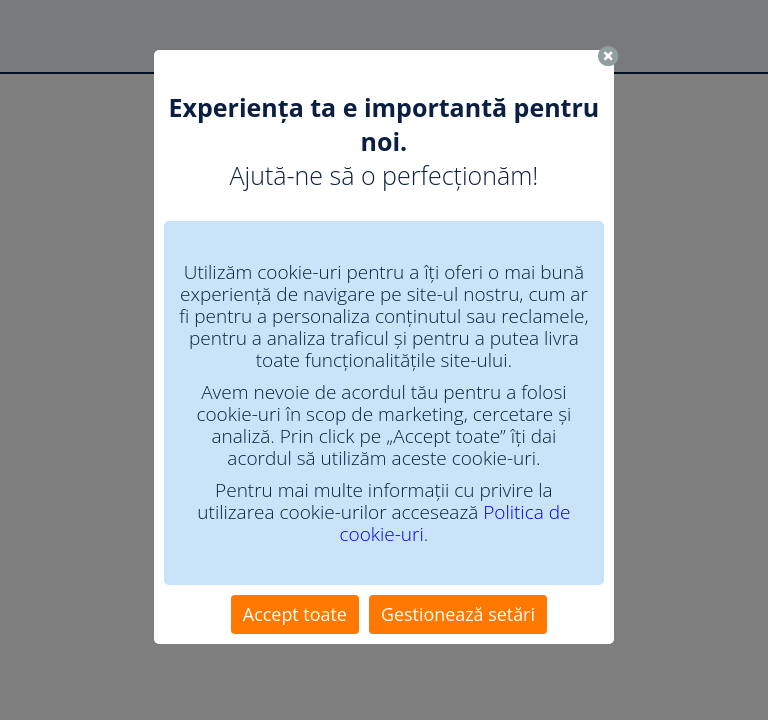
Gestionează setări (458, 614)
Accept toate (295, 614)
